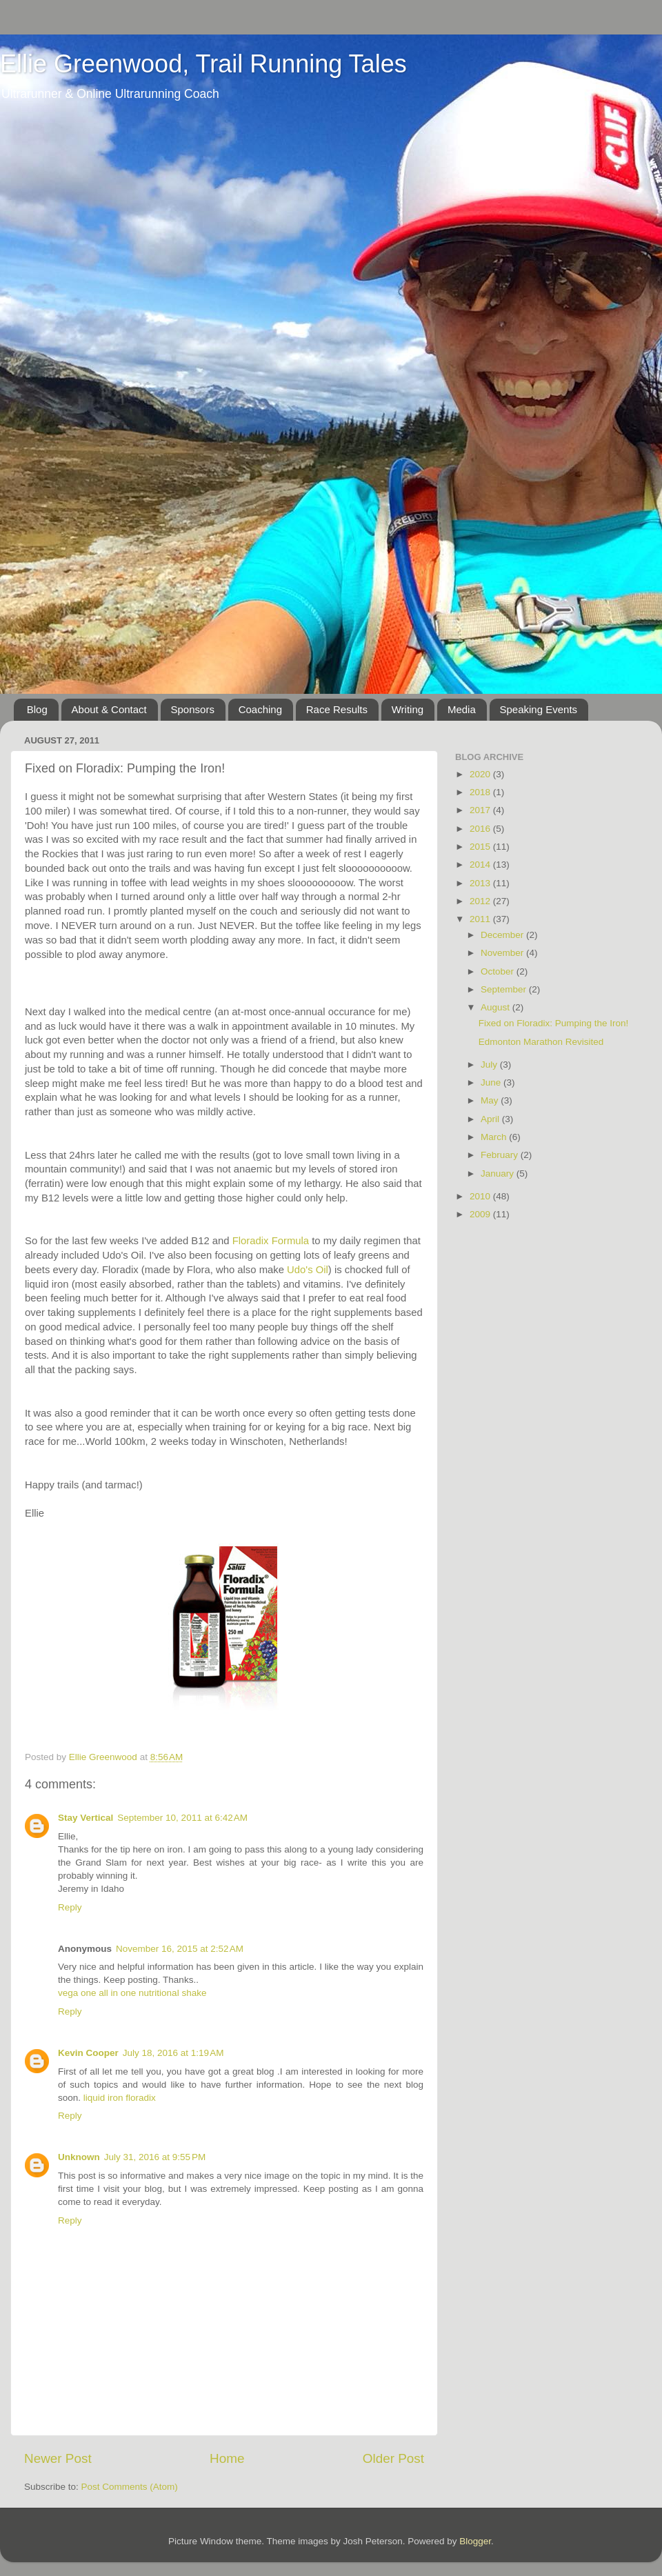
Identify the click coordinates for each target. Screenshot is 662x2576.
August (496, 1007)
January (498, 1173)
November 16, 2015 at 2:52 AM (179, 1949)
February (501, 1155)
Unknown (79, 2157)
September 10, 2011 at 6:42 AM (182, 1818)
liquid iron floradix (119, 2098)
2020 (481, 774)
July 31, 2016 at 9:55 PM (154, 2157)
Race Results (337, 709)
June (492, 1082)
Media (462, 709)
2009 (481, 1214)
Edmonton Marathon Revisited (541, 1042)
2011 (481, 919)
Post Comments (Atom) (129, 2487)
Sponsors (192, 709)
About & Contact (109, 709)
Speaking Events (539, 709)
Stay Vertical (85, 1818)
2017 (481, 810)
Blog (37, 709)
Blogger (475, 2541)
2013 (481, 883)
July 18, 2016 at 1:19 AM (173, 2053)
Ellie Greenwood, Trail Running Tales (203, 64)
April (491, 1119)
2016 (481, 828)
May (491, 1100)
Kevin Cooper (88, 2053)
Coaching (260, 709)
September (505, 989)
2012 (481, 901)
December (503, 935)
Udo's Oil (307, 1269)
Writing (407, 709)
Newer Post (58, 2458)
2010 (481, 1196)
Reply (70, 1907)
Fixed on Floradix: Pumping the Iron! (554, 1023)
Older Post (393, 2458)
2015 (481, 846)
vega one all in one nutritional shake (132, 1993)
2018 (481, 792)
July (490, 1064)
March (495, 1137)
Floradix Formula (272, 1240)
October (498, 971)
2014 (481, 864)
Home (227, 2458)
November (503, 953)
